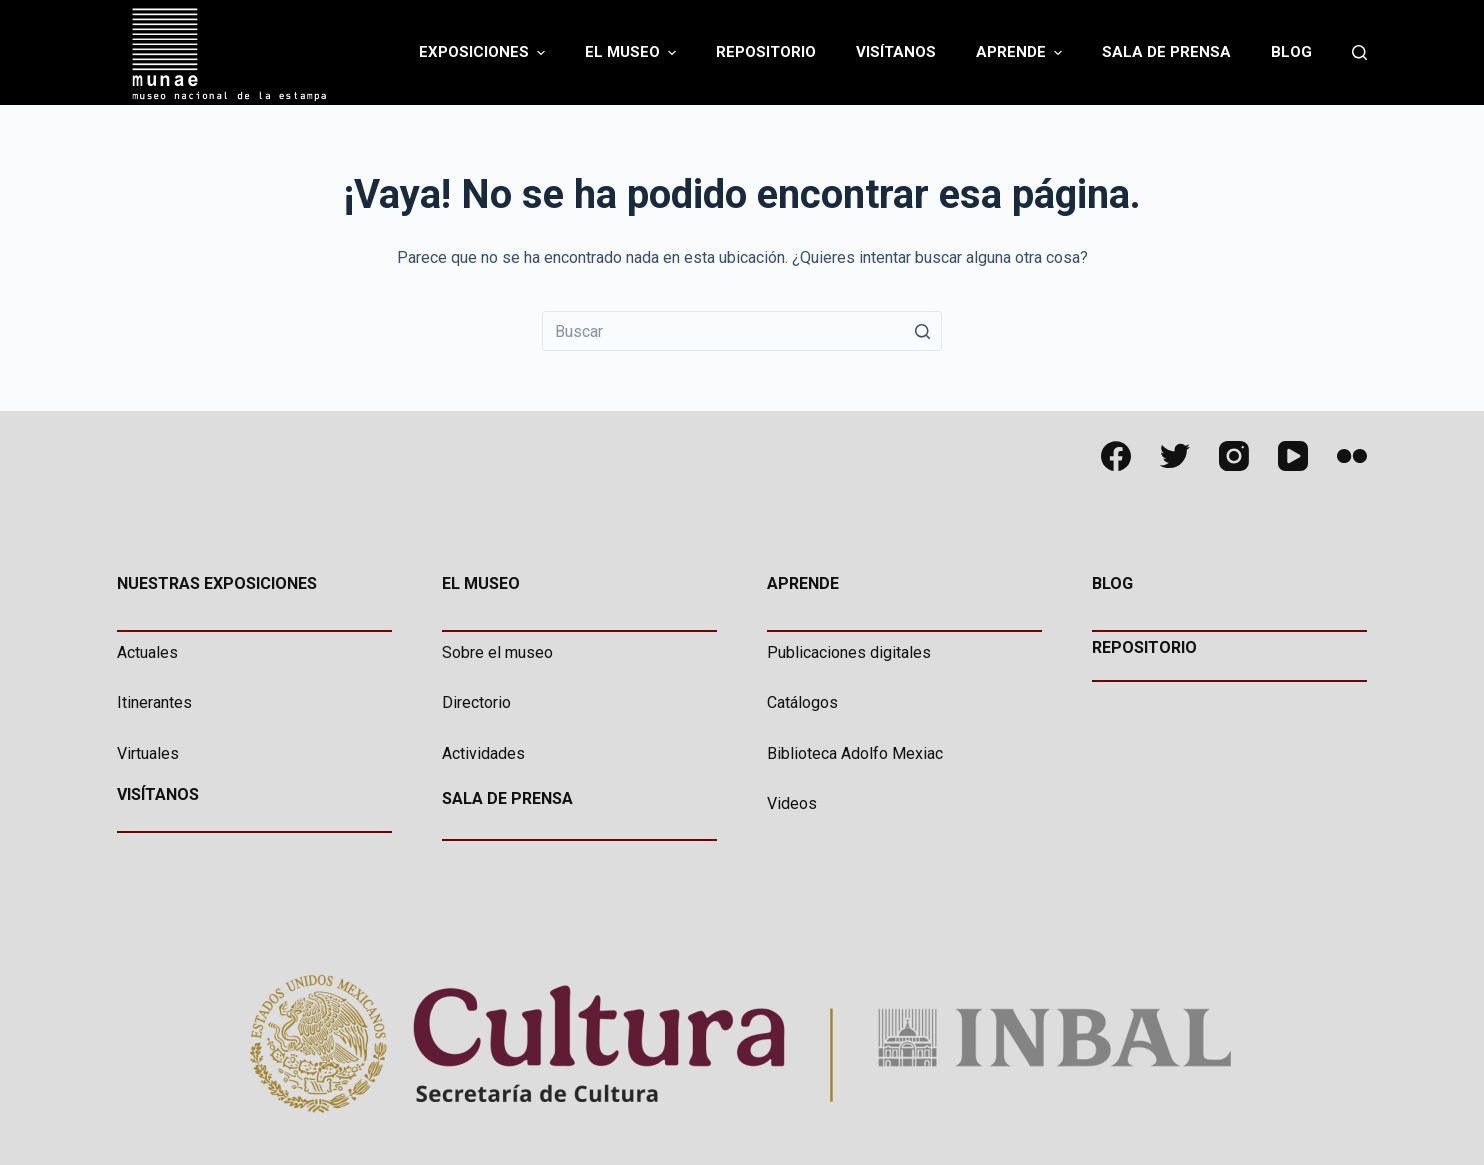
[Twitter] (1175, 456)
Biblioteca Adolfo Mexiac (855, 753)
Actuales (147, 652)
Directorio (476, 702)
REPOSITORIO (1144, 647)
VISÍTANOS (158, 794)
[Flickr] (1352, 456)
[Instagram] (1234, 456)
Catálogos (802, 702)
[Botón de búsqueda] (922, 331)
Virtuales (148, 753)
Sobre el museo (497, 652)
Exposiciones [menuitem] (484, 52)
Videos (792, 803)
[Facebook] (1116, 456)
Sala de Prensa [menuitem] (1166, 52)
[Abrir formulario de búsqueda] (1359, 52)
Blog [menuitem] (1291, 52)
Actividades (483, 753)
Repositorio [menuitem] (766, 52)
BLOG (1112, 583)
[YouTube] (1293, 456)
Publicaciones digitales (849, 652)
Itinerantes (154, 702)
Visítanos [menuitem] (896, 52)
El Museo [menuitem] (633, 52)
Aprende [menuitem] (1021, 52)
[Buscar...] (742, 331)
